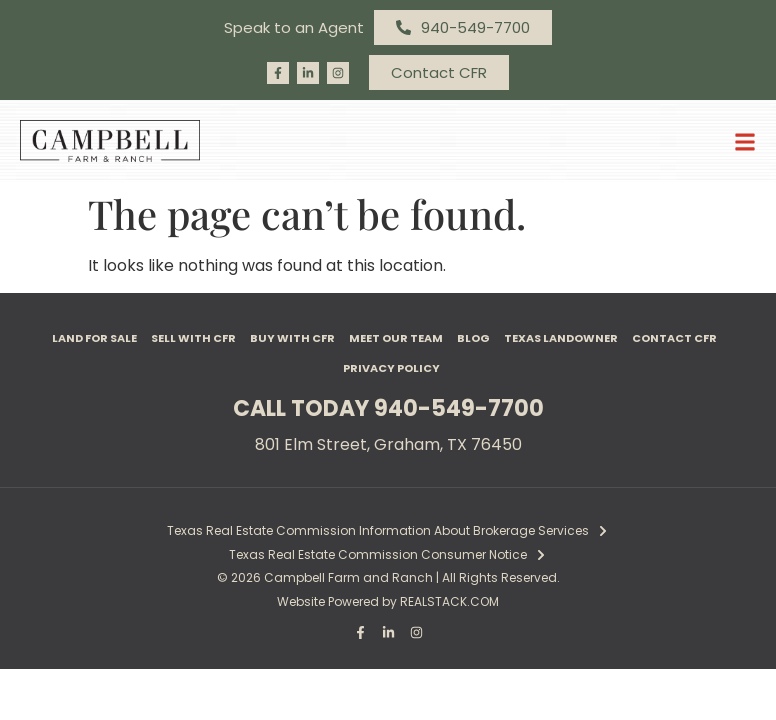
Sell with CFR (193, 338)
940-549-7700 (459, 408)
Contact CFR (674, 338)
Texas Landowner (561, 338)
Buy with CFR (292, 338)
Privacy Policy (391, 368)
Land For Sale (94, 338)
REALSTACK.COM (449, 601)
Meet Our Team (396, 338)
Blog (473, 338)
